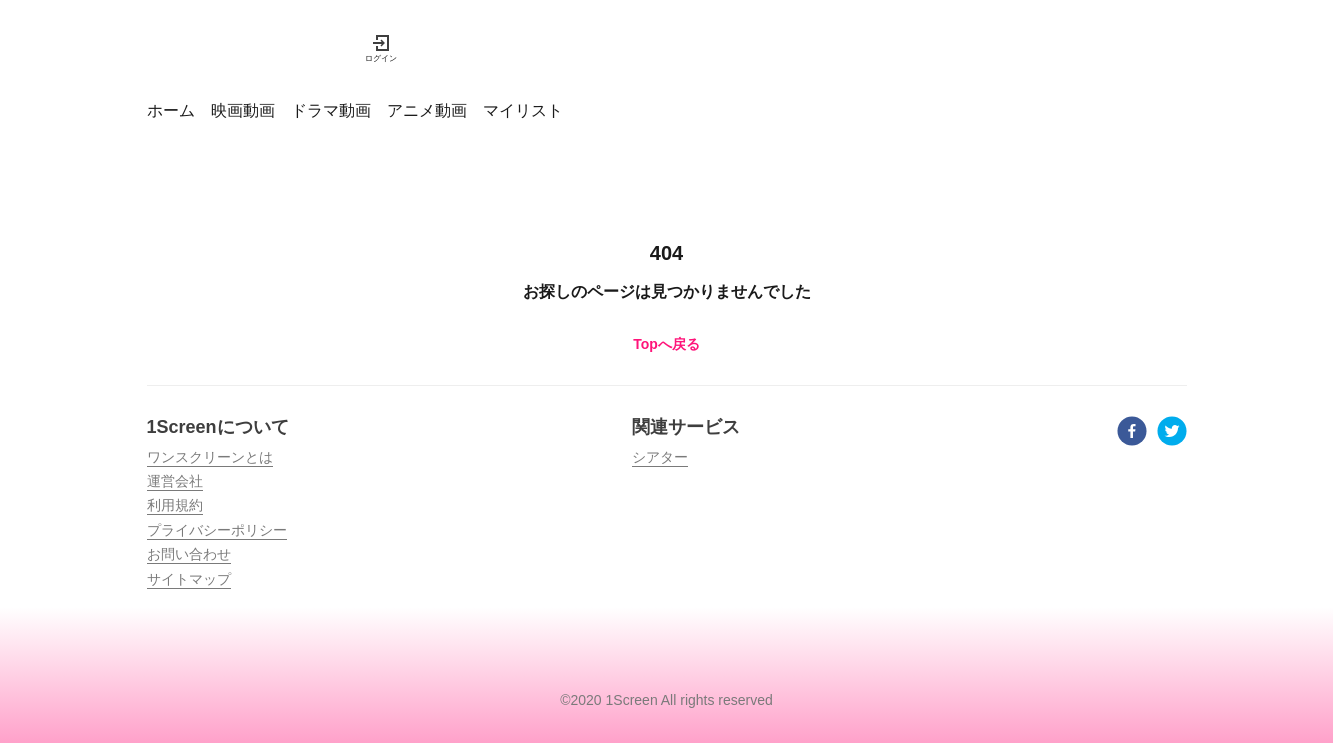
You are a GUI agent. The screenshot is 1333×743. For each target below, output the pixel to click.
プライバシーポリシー (217, 530)
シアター (660, 457)
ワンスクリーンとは (210, 457)
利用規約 (175, 505)
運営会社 (175, 481)
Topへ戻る (666, 344)
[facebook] (1132, 434)
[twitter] (1172, 434)
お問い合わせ (189, 554)
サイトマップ (189, 579)
